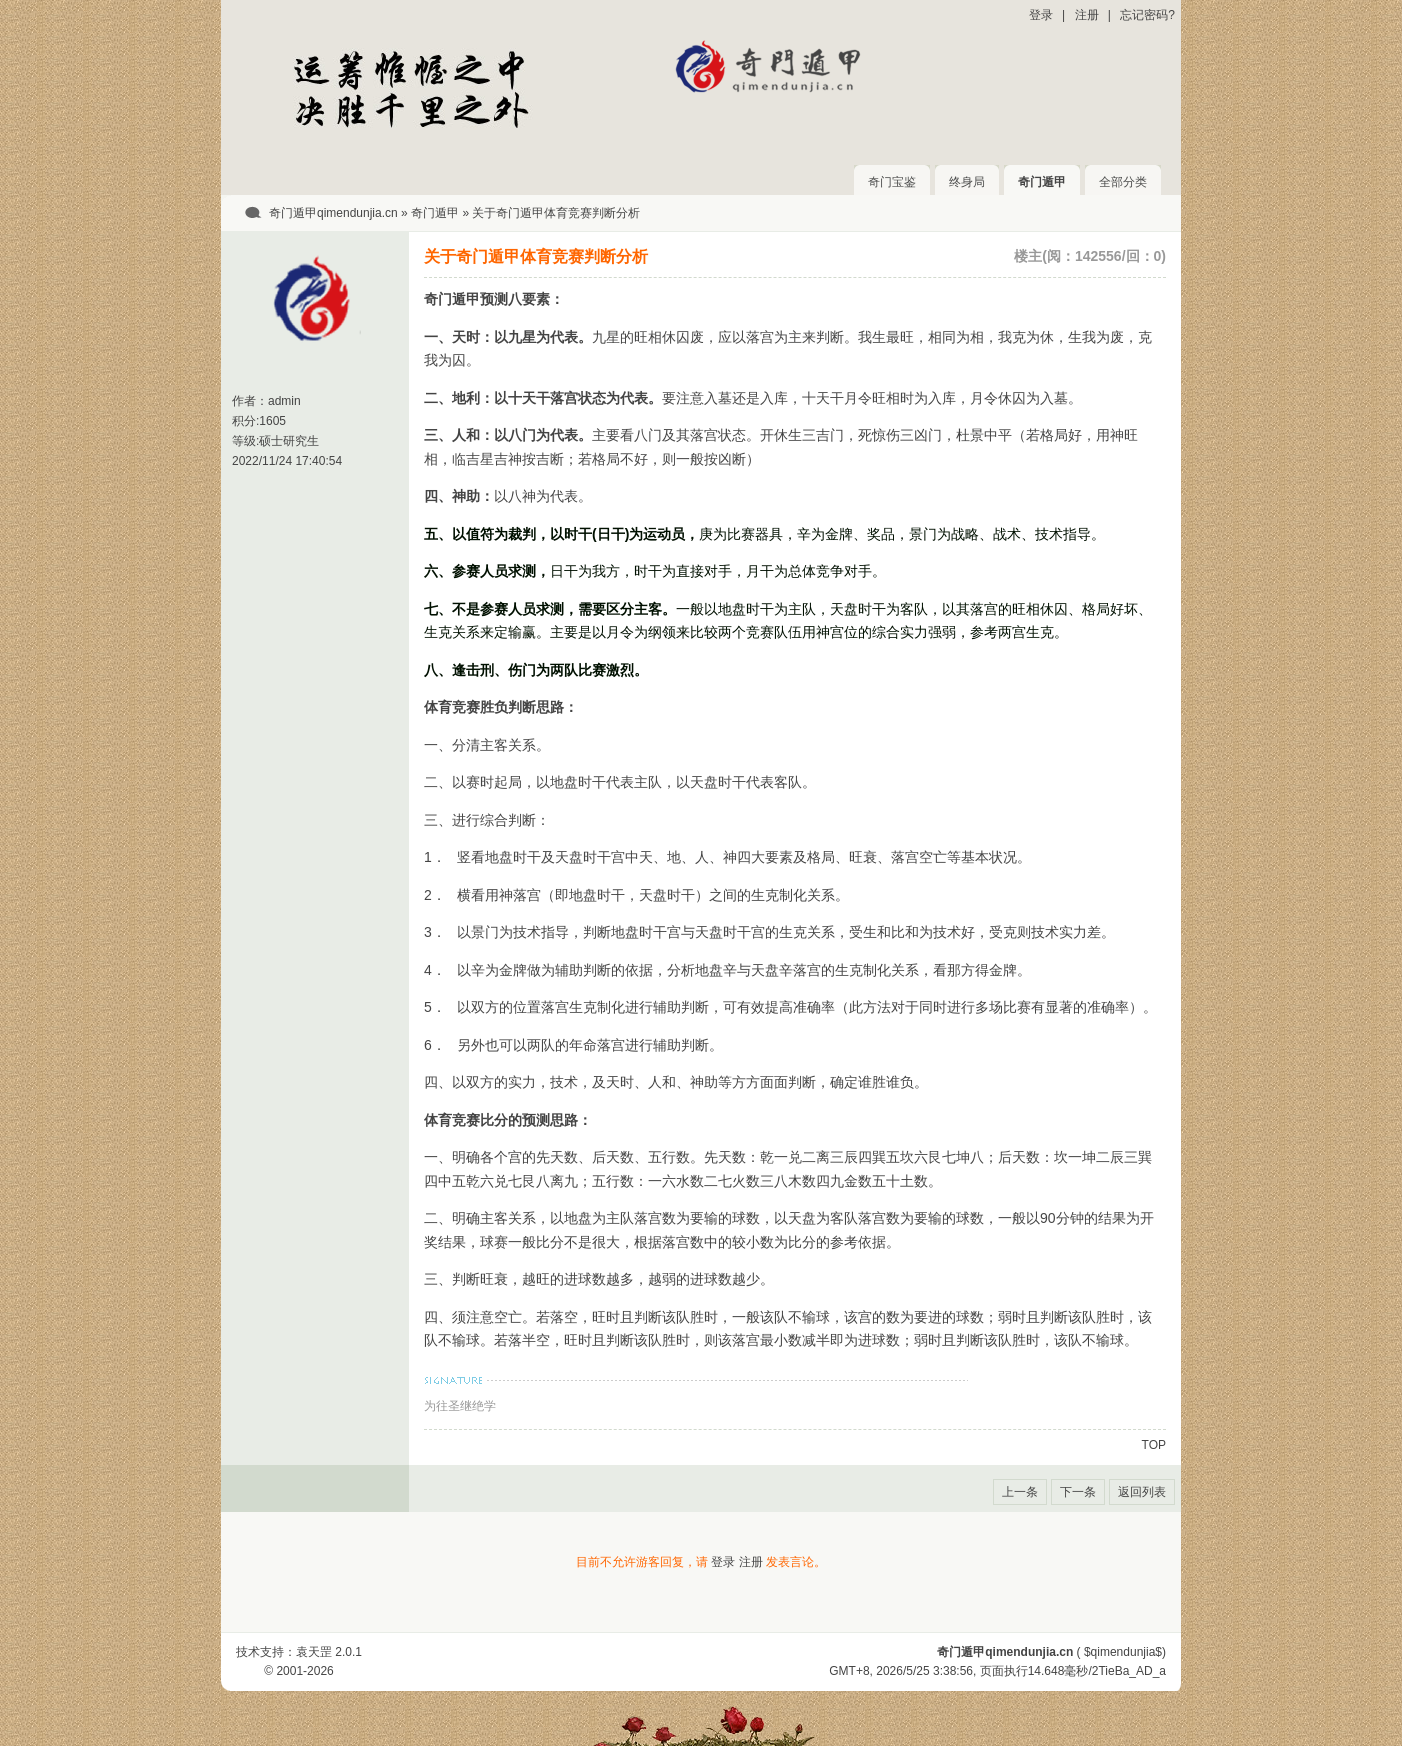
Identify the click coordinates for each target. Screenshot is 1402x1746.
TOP (1154, 1445)
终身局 (967, 182)
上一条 (1020, 1492)
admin (284, 401)
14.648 (1046, 1671)
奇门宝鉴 (892, 182)
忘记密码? (1147, 15)
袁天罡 (314, 1652)
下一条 (1078, 1492)
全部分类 (1123, 182)
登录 (1041, 15)
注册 (1087, 15)
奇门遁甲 (1042, 182)
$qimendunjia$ (1123, 1652)
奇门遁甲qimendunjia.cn (333, 213)
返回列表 (1142, 1492)
